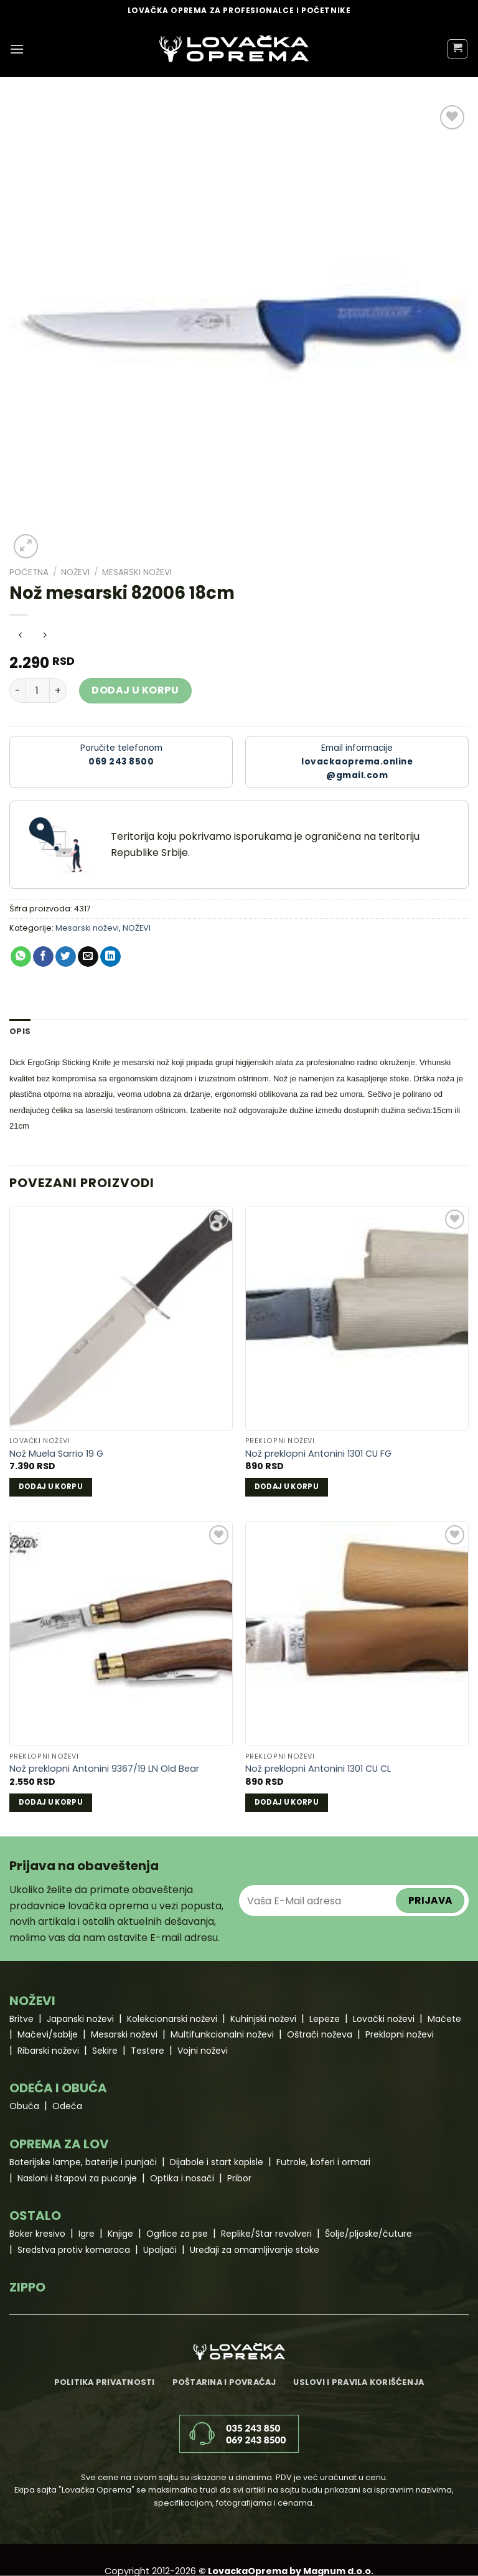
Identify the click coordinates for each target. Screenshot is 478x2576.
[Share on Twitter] (65, 956)
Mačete (444, 2019)
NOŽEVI (75, 572)
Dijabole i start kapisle (216, 2162)
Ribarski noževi (48, 2050)
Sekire (105, 2050)
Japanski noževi (80, 2019)
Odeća (67, 2106)
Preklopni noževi (399, 2034)
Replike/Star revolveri (266, 2233)
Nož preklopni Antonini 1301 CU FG (318, 1454)
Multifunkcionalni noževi (222, 2034)
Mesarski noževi (137, 572)
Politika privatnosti (104, 2382)
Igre (86, 2233)
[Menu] (16, 49)
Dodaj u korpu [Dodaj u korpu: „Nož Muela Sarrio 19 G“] (51, 1487)
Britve (21, 2019)
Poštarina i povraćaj (224, 2382)
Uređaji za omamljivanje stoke (254, 2250)
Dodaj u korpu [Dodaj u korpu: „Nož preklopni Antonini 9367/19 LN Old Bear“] (51, 1802)
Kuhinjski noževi (263, 2019)
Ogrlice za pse (177, 2233)
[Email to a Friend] (88, 956)
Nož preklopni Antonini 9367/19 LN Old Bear (104, 1769)
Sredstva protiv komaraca (73, 2250)
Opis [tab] (19, 1031)
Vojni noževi (202, 2050)
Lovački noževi (384, 2019)
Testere (147, 2050)
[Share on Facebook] (43, 956)
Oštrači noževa (319, 2034)
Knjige (120, 2233)
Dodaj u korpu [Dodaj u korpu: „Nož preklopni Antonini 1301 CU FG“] (287, 1487)
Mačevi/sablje (47, 2034)
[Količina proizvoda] (37, 690)
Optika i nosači (182, 2178)
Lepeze (324, 2019)
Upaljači (160, 2250)
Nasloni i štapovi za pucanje (77, 2178)
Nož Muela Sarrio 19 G (56, 1454)
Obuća (24, 2106)
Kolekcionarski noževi (172, 2019)
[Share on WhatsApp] (21, 956)
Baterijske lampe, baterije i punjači (83, 2162)
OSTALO (35, 2215)
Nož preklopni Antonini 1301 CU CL (318, 1769)
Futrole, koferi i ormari (323, 2162)
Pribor (239, 2178)
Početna (29, 572)
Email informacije (357, 762)
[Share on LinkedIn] (110, 956)
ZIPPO (27, 2287)
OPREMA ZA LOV (59, 2144)
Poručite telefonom (121, 755)
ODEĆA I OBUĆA (58, 2088)
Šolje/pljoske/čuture (368, 2233)
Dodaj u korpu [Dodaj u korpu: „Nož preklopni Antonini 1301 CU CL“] (287, 1802)
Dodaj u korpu (135, 690)
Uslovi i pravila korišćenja (358, 2382)
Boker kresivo (37, 2233)
